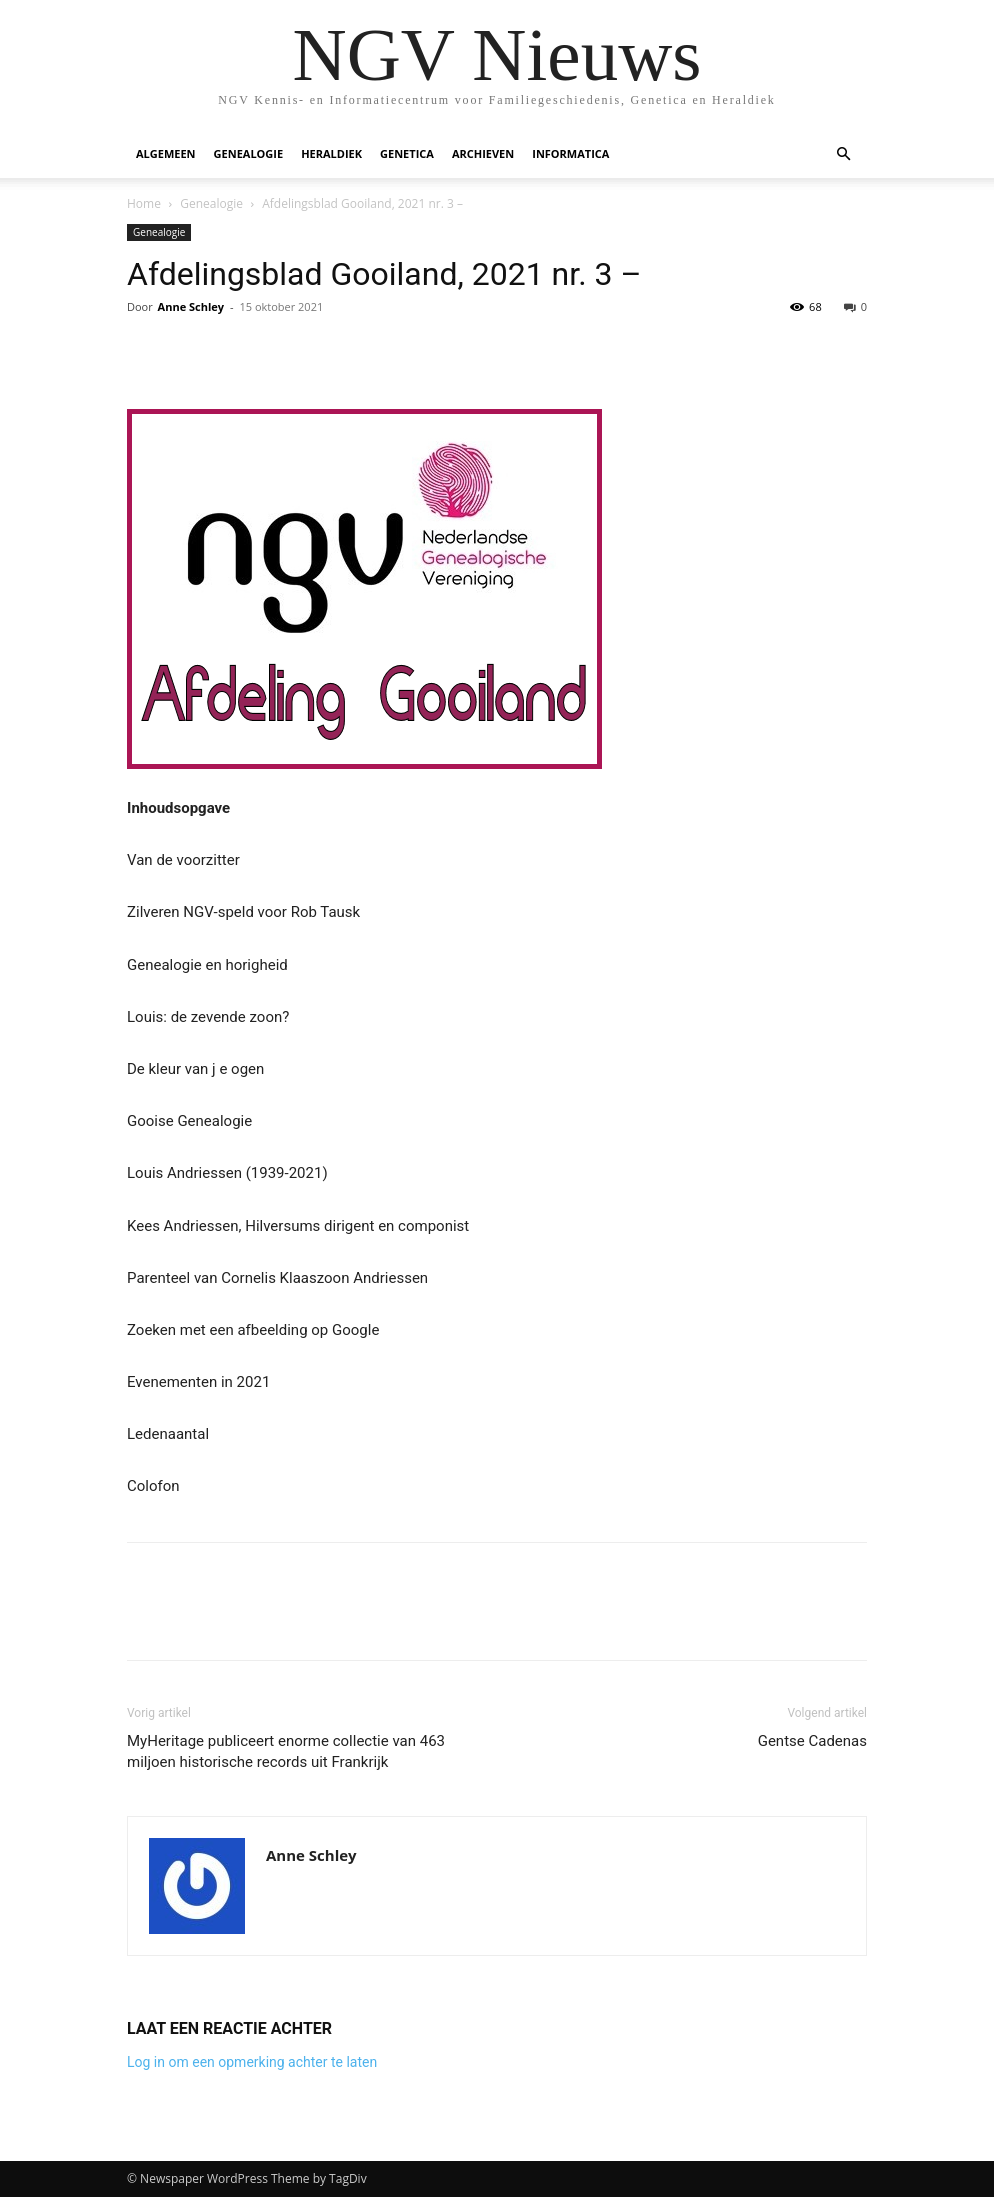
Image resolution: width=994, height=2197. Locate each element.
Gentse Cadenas (812, 1741)
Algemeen (166, 153)
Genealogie (249, 153)
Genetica (407, 153)
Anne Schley (191, 306)
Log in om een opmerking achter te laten (252, 2062)
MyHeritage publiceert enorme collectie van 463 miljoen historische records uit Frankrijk (286, 1751)
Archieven (483, 153)
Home (144, 203)
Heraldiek (331, 153)
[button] (843, 154)
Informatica (570, 153)
